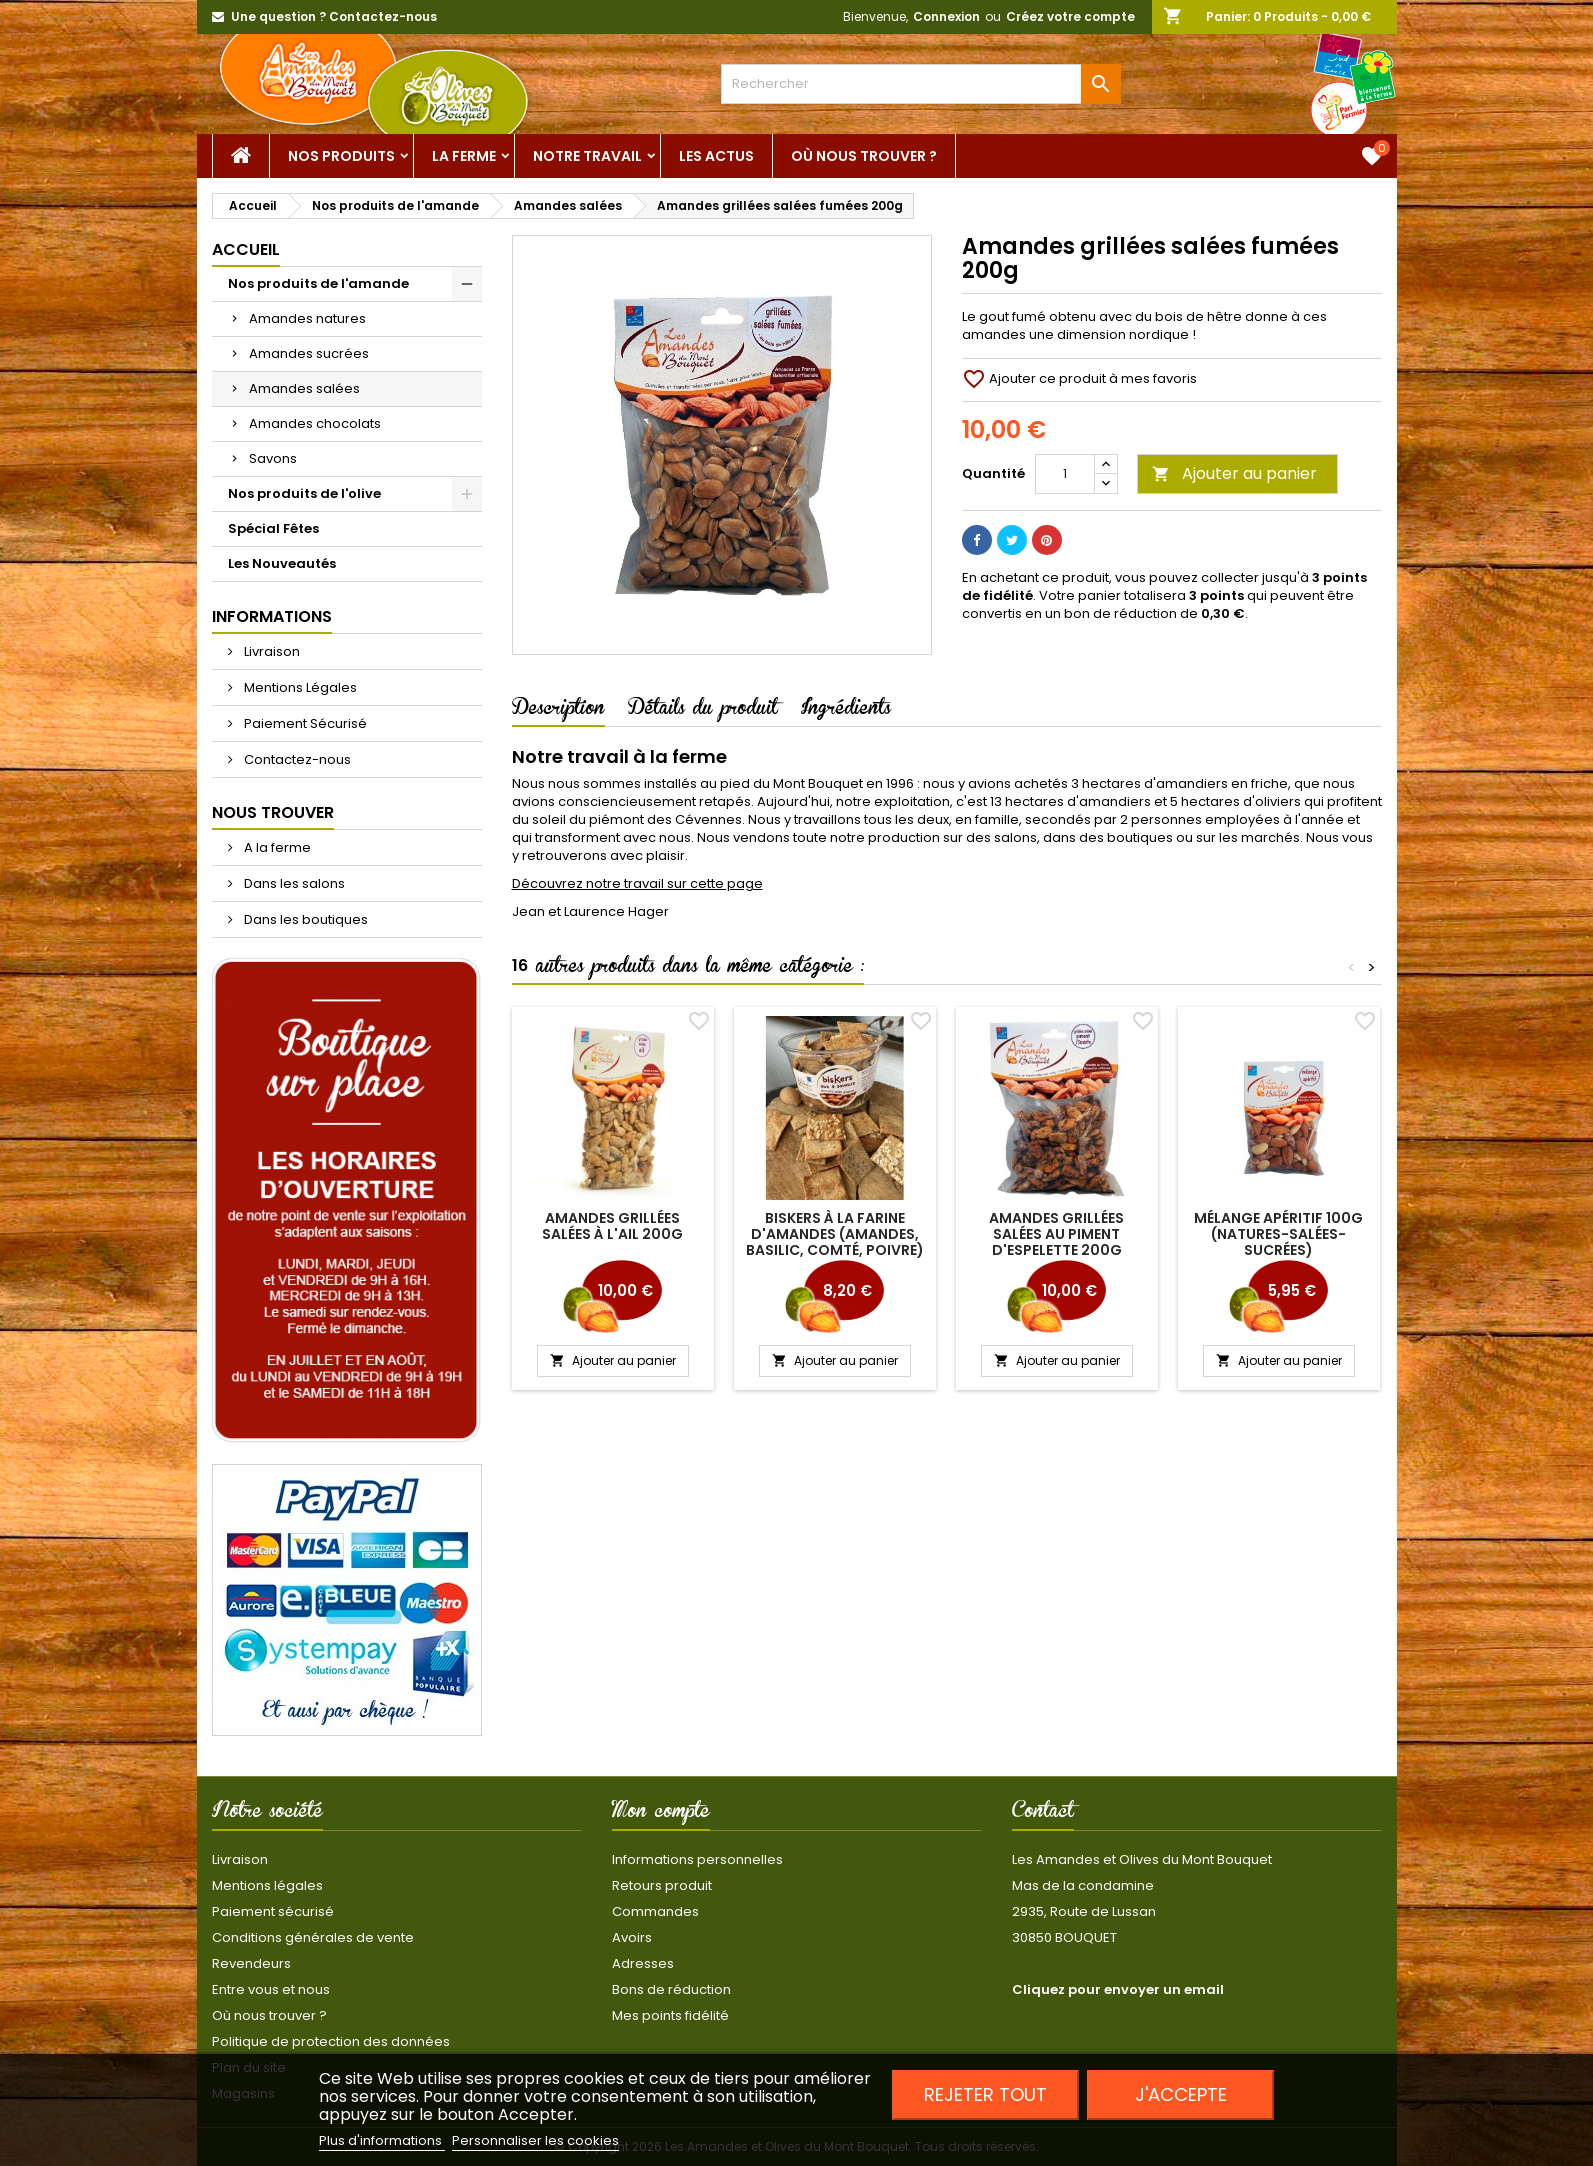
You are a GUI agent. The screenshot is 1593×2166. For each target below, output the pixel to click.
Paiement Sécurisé (304, 723)
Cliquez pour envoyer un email (1118, 1989)
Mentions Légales (299, 687)
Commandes (655, 1911)
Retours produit (662, 1885)
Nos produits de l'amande (318, 283)
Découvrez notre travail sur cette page (637, 883)
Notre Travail (587, 156)
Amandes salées (304, 388)
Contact (1043, 1814)
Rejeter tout (985, 2094)
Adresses (643, 1963)
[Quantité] (1065, 474)
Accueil (246, 249)
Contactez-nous (296, 759)
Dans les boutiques (304, 919)
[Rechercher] (921, 84)
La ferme (464, 156)
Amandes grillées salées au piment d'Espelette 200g (1056, 1234)
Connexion (946, 16)
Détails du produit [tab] (703, 711)
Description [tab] (558, 711)
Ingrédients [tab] (846, 711)
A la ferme (276, 847)
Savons (273, 458)
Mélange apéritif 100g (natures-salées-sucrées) (1278, 1234)
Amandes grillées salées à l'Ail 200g (612, 1226)
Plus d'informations (382, 2140)
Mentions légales (267, 1885)
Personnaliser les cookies (535, 2140)
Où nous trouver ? (864, 156)
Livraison (270, 651)
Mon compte (661, 1814)
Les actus (716, 156)
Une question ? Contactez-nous (334, 16)
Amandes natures (307, 318)
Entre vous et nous (271, 1989)
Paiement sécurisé (273, 1911)
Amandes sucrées (309, 353)
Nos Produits (341, 156)
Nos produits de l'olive (304, 493)
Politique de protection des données (331, 2041)
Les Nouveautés (282, 563)
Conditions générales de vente (313, 1937)
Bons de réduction (671, 1989)
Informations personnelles (697, 1859)
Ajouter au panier (1234, 473)
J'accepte (1181, 2094)
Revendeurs (251, 1963)
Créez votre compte (1070, 16)
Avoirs (632, 1937)
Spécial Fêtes (273, 528)
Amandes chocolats (315, 423)
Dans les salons (293, 883)
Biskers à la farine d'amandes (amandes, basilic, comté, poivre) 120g (835, 1242)
